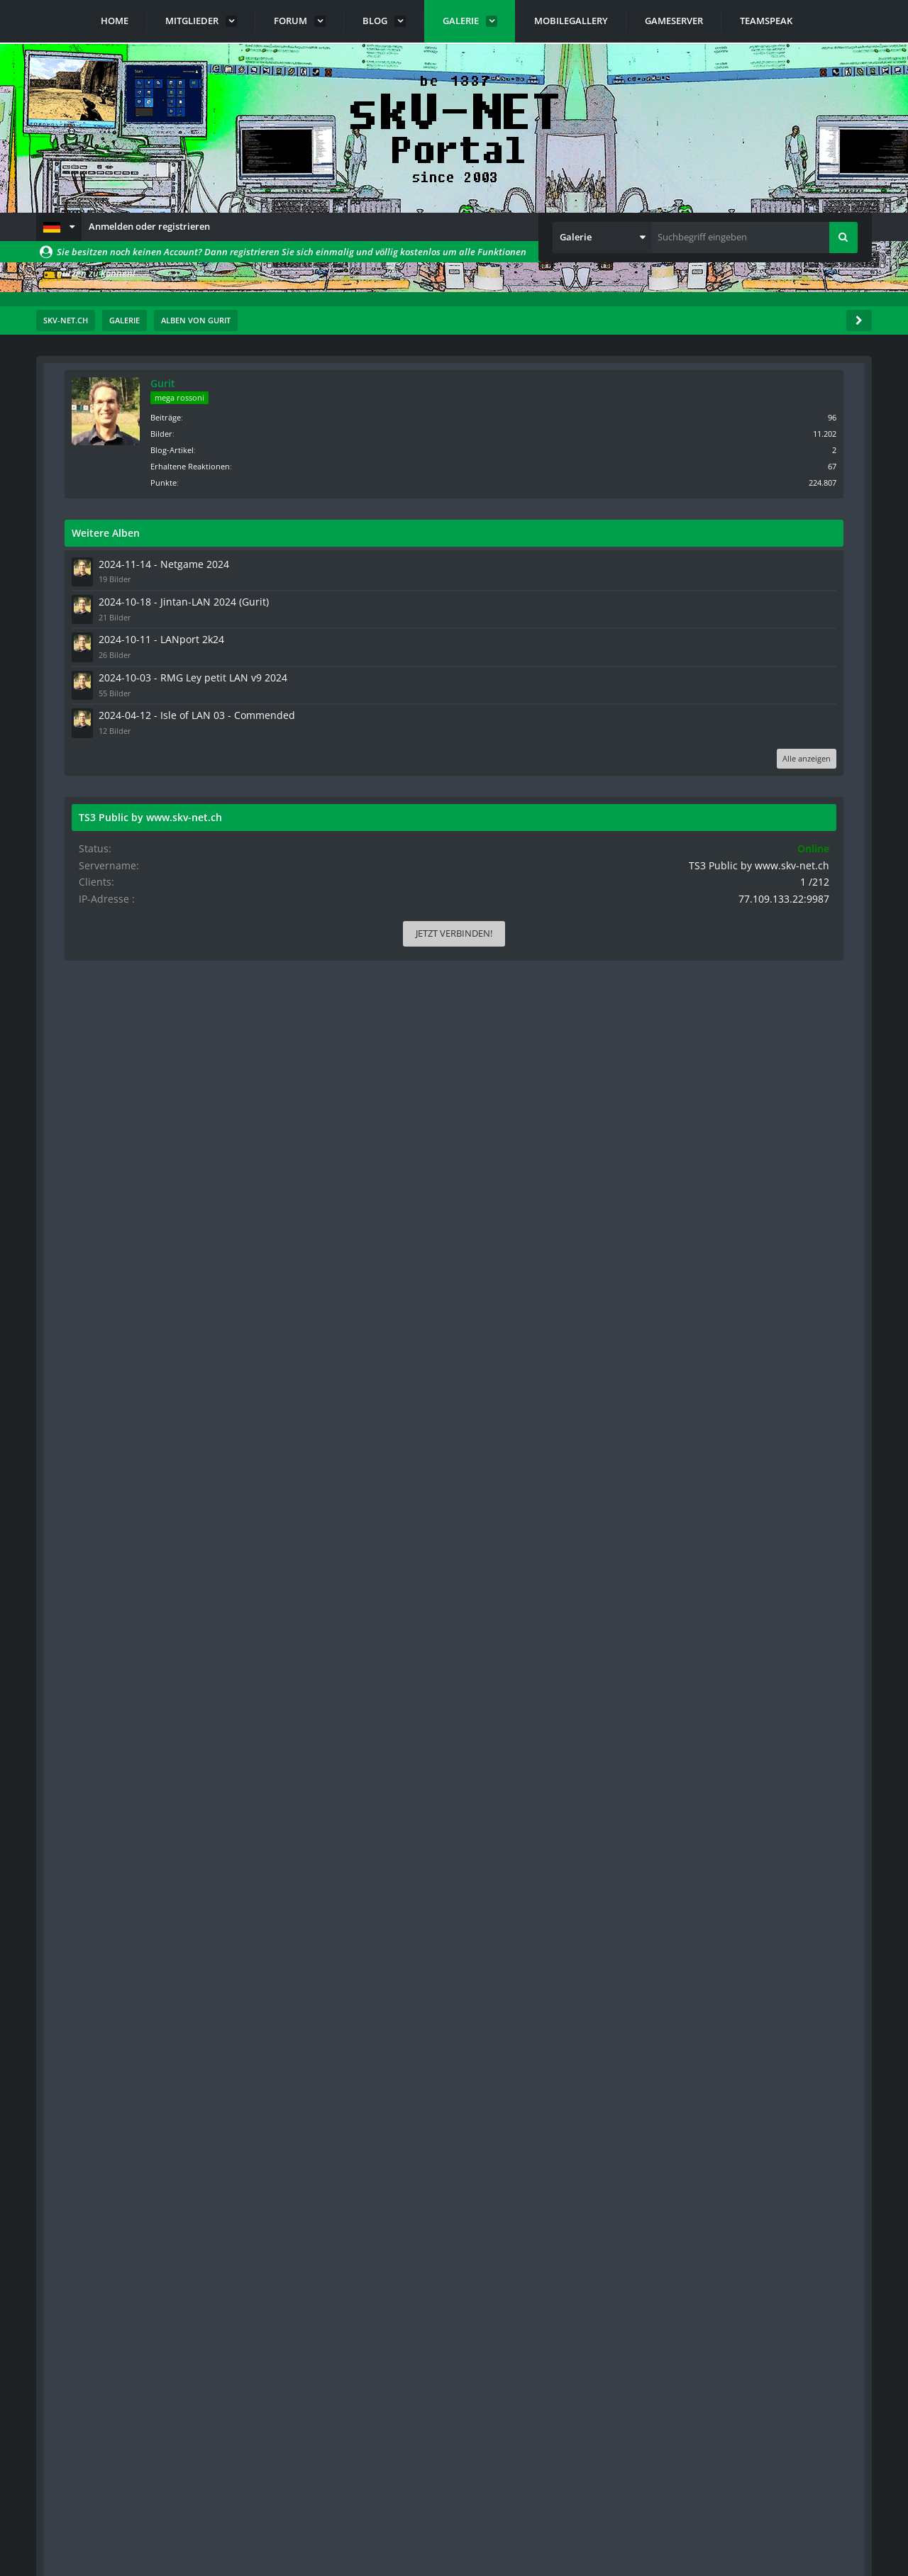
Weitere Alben (693, 531)
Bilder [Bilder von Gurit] (749, 432)
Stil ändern (836, 2513)
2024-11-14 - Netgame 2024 (742, 562)
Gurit (750, 383)
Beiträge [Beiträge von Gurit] (753, 416)
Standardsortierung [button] (138, 480)
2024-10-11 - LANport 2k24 (741, 634)
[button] (59, 227)
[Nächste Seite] (123, 443)
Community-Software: (454, 2540)
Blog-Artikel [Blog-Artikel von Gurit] (759, 448)
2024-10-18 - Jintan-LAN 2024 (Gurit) (760, 598)
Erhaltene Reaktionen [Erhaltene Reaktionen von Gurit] (777, 464)
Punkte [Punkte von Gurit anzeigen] (751, 481)
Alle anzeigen (814, 774)
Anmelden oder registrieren (149, 226)
